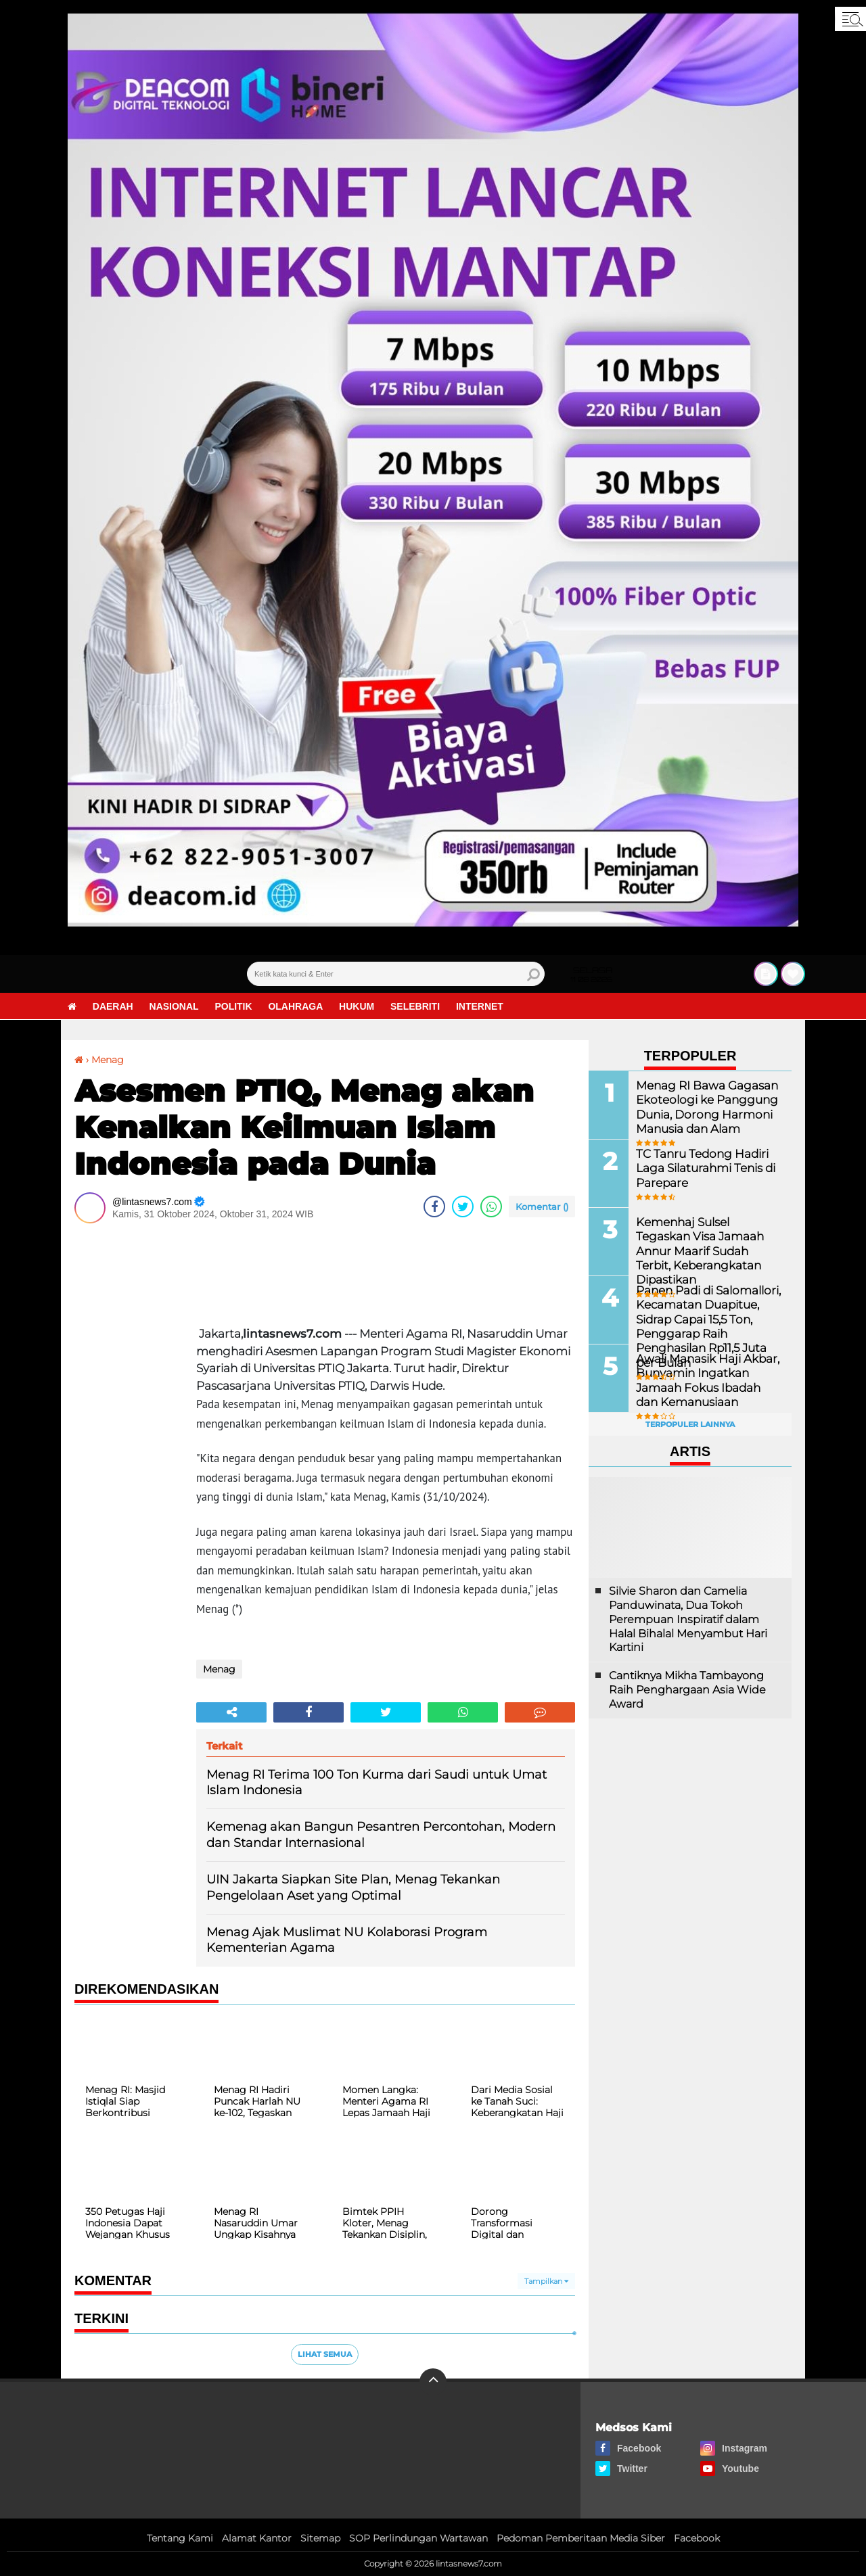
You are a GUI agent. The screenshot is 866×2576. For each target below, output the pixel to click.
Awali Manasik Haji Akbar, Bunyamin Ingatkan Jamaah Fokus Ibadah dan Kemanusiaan (707, 1378)
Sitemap (320, 2538)
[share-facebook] (434, 1206)
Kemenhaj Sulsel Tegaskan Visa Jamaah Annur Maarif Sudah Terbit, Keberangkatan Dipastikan (708, 1242)
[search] (396, 974)
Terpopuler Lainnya (690, 1424)
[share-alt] (231, 1712)
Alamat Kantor (257, 2538)
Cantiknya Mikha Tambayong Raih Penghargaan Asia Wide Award (687, 1689)
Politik (233, 1006)
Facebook (697, 2538)
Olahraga (296, 1006)
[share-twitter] (463, 1206)
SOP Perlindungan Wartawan (418, 2538)
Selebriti (415, 1006)
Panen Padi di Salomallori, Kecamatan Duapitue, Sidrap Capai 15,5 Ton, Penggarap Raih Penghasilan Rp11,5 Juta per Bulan (705, 1324)
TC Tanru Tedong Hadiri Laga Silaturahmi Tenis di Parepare (702, 1167)
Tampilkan (546, 2281)
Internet (480, 1006)
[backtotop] (433, 2381)
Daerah (113, 1006)
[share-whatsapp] (491, 1206)
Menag (107, 1060)
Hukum (357, 1006)
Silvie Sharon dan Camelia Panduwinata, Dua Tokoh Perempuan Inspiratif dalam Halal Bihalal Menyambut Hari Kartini (688, 1619)
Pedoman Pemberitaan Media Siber (581, 2538)
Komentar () (542, 1206)
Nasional (174, 1006)
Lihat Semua (325, 2354)
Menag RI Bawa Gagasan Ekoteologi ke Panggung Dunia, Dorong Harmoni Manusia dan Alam (703, 1105)
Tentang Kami (180, 2538)
